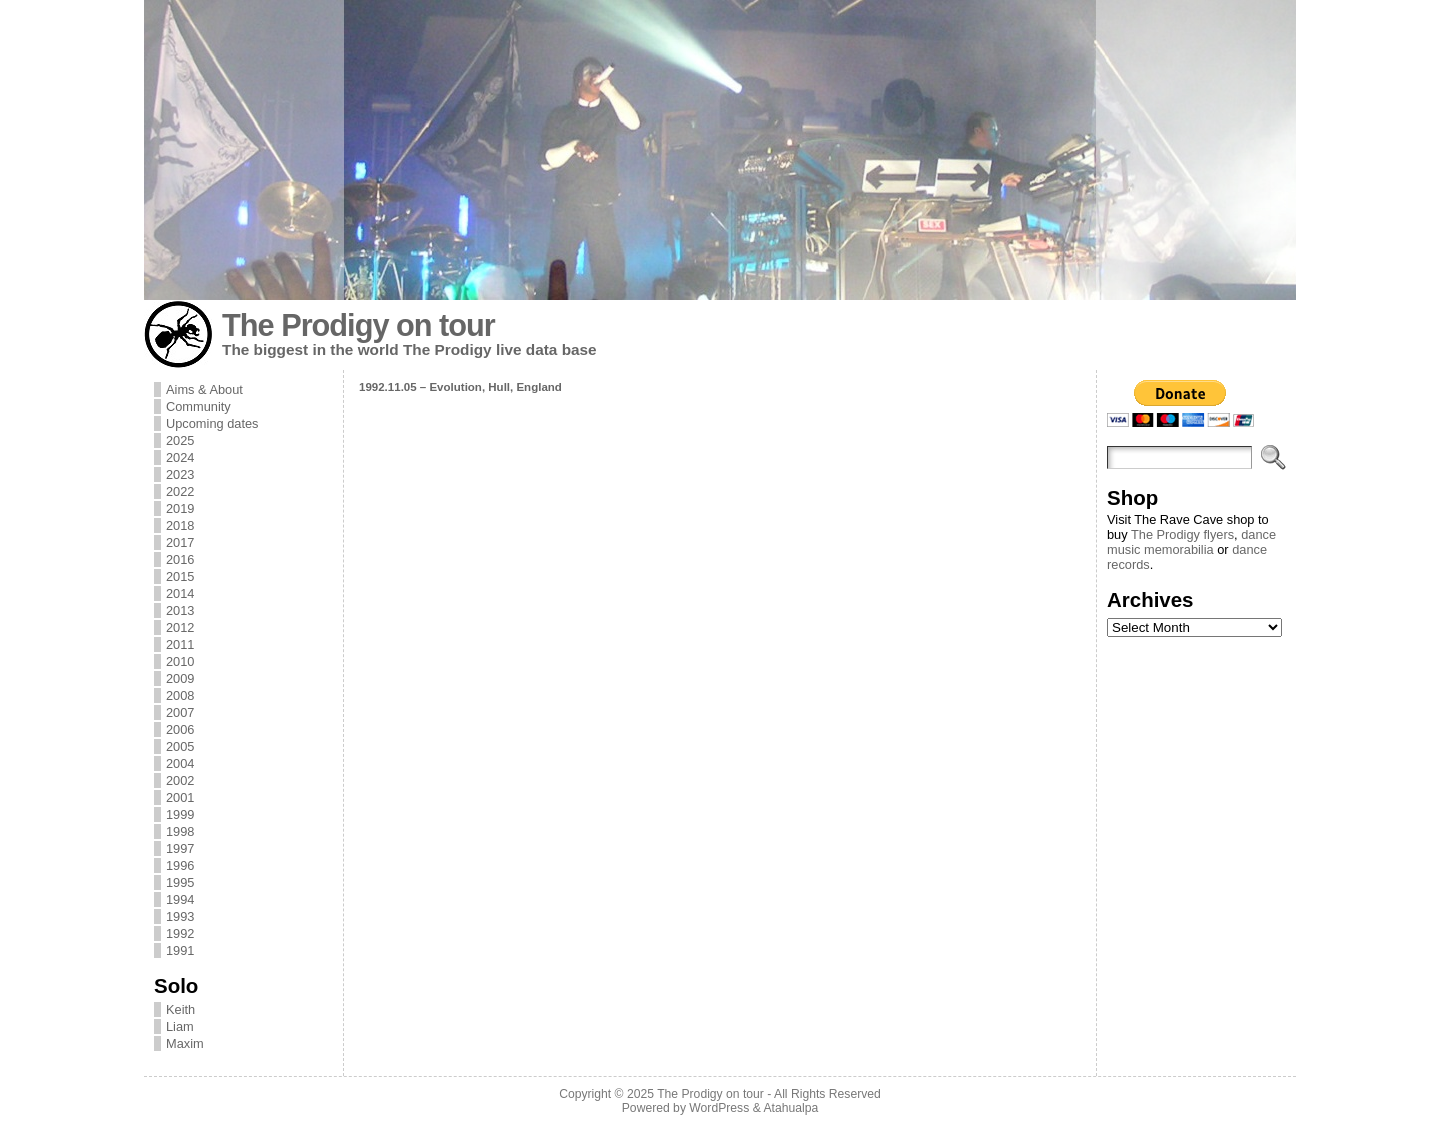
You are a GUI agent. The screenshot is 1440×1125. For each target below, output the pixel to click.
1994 (180, 899)
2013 (180, 610)
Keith (180, 1009)
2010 (180, 661)
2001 (180, 797)
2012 (180, 627)
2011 (180, 644)
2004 (180, 763)
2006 (180, 729)
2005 (180, 746)
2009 (180, 678)
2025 (180, 440)
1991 (180, 950)
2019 (180, 508)
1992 (180, 933)
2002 (180, 780)
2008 (180, 695)
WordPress (719, 1108)
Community (198, 406)
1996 (180, 865)
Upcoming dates (212, 423)
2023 (180, 474)
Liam (180, 1026)
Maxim (185, 1043)
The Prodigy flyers (1182, 534)
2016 (180, 559)
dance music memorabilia (1191, 542)
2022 (180, 491)
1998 (180, 831)
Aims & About (204, 389)
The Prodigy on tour (358, 325)
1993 (180, 916)
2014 (180, 593)
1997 (180, 848)
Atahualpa (790, 1108)
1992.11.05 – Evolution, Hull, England (460, 387)
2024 (180, 457)
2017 (180, 542)
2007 (180, 712)
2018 (180, 525)
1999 (180, 814)
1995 (180, 882)
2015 (180, 576)
